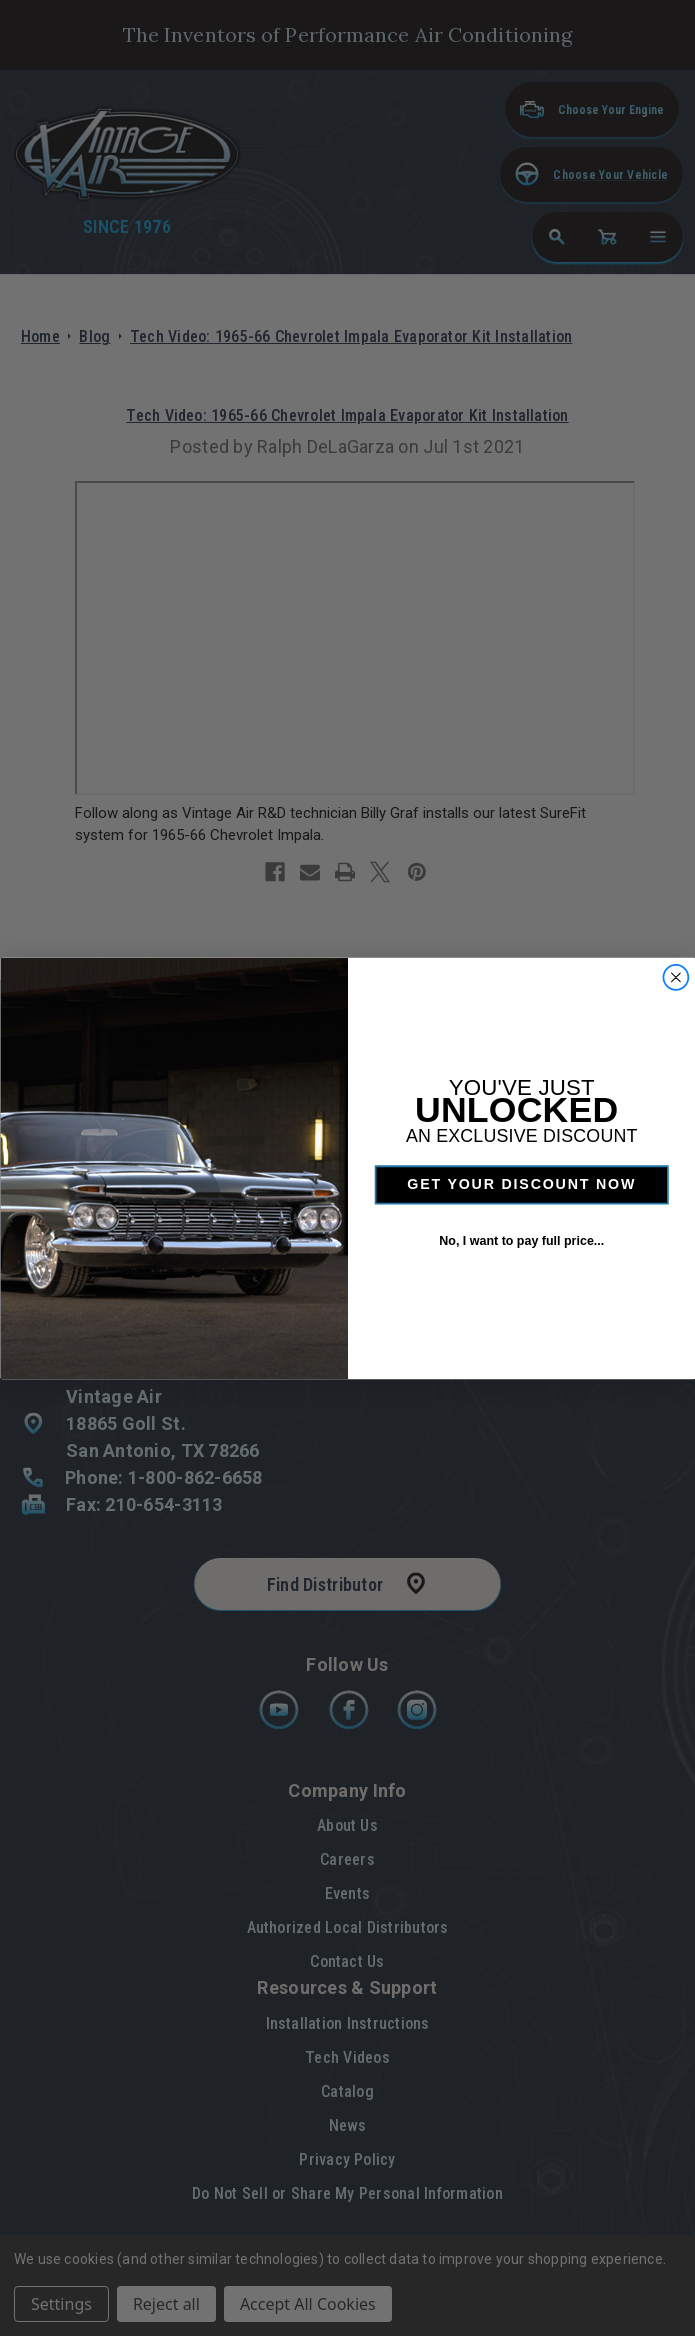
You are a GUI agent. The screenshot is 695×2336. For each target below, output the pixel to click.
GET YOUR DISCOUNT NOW (521, 1184)
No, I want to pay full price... (521, 1240)
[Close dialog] (675, 976)
